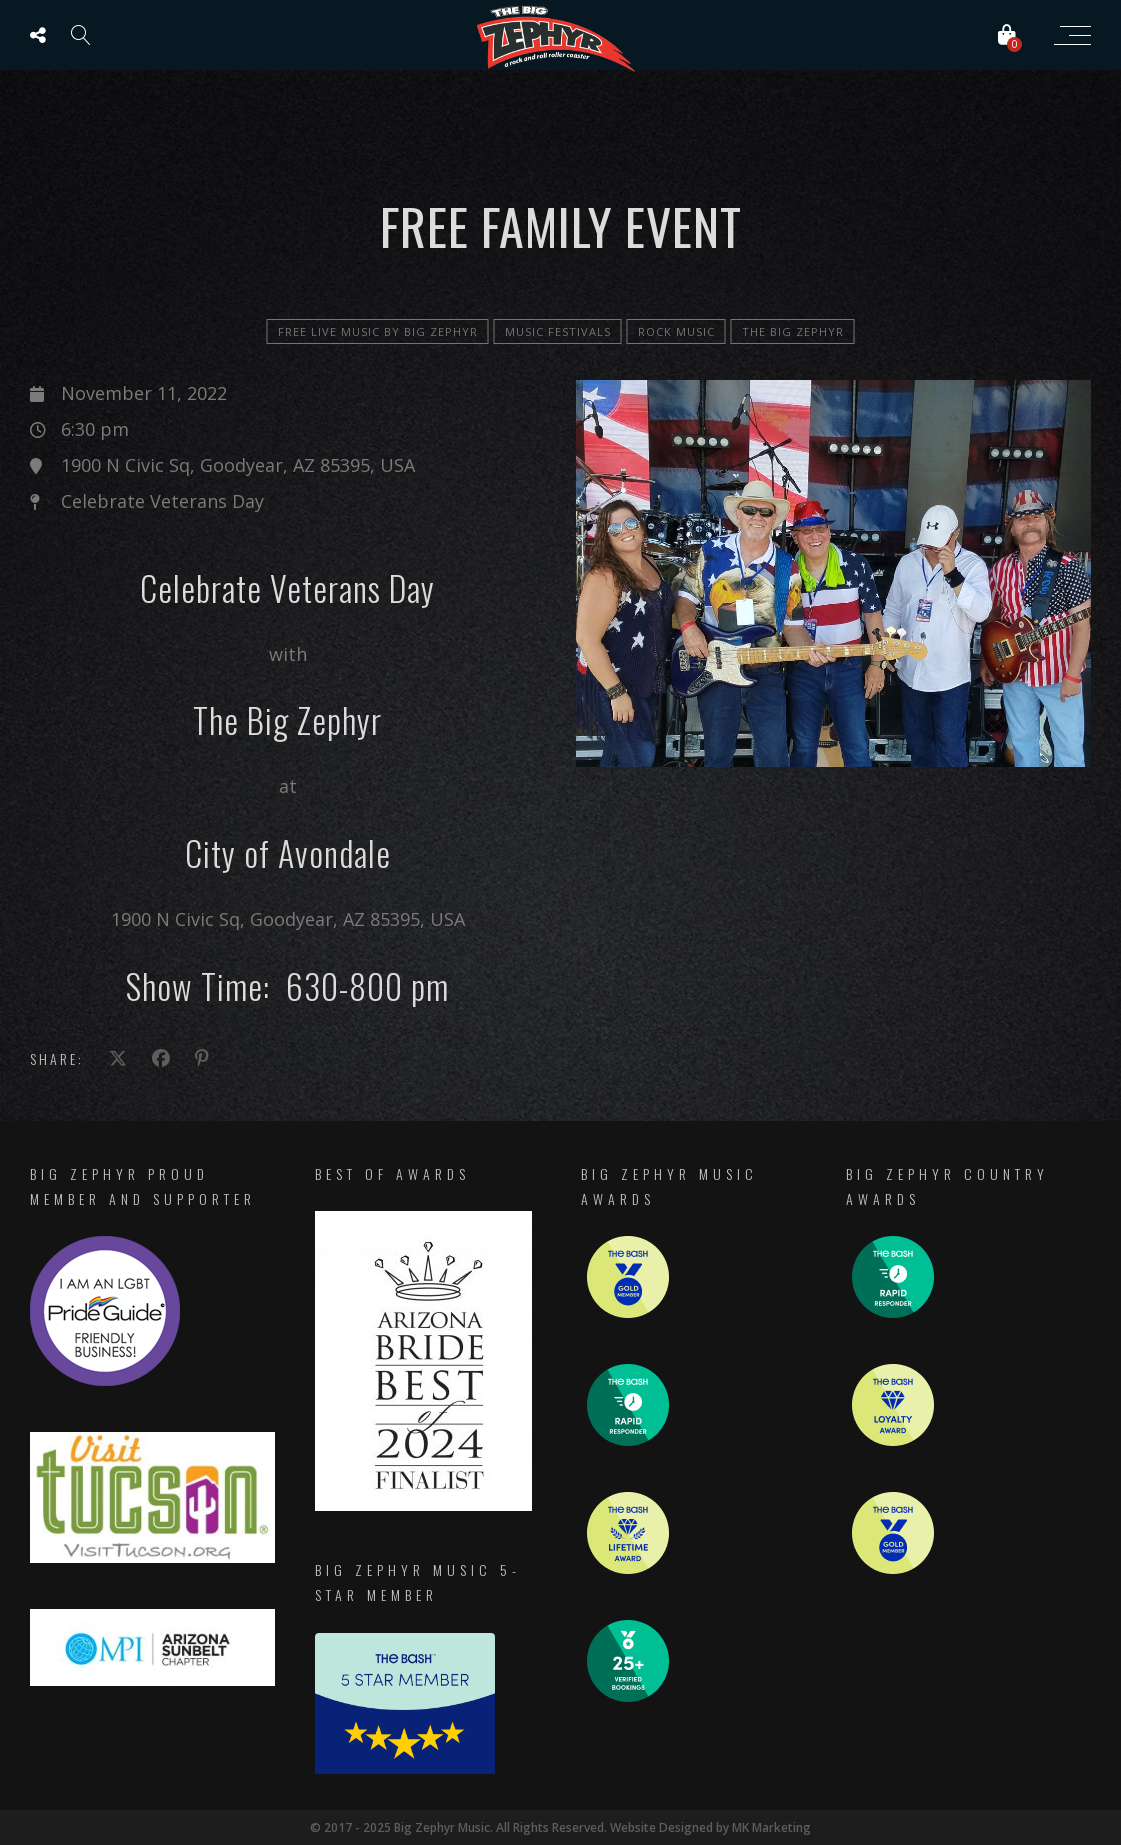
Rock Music (676, 331)
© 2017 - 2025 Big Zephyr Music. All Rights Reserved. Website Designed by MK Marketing (560, 1827)
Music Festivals (558, 331)
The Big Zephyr (793, 331)
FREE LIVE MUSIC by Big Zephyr (378, 331)
